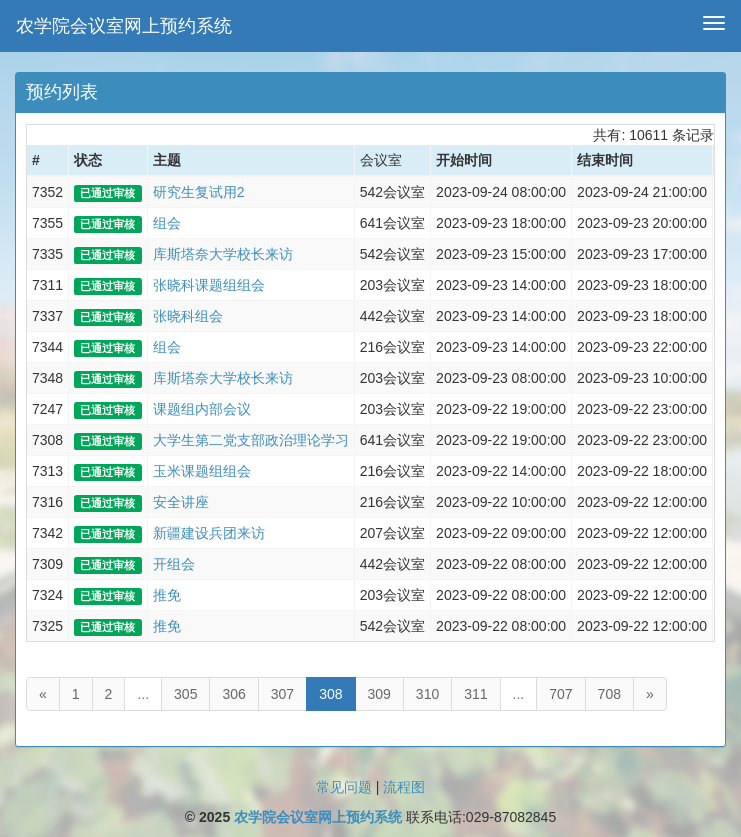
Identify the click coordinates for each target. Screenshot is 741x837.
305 (185, 694)
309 (379, 694)
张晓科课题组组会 (209, 285)
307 (282, 694)
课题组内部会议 (202, 409)
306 (233, 694)
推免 (167, 595)
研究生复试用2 (199, 192)
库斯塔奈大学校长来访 (223, 254)
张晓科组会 (188, 316)
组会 (167, 223)
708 (609, 694)
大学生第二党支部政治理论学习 (251, 440)
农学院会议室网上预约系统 (124, 26)
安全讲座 (181, 502)
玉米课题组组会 (202, 471)
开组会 (174, 564)
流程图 (404, 787)
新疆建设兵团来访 (209, 533)
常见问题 (344, 787)
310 (427, 694)
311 (475, 694)
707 (560, 694)
